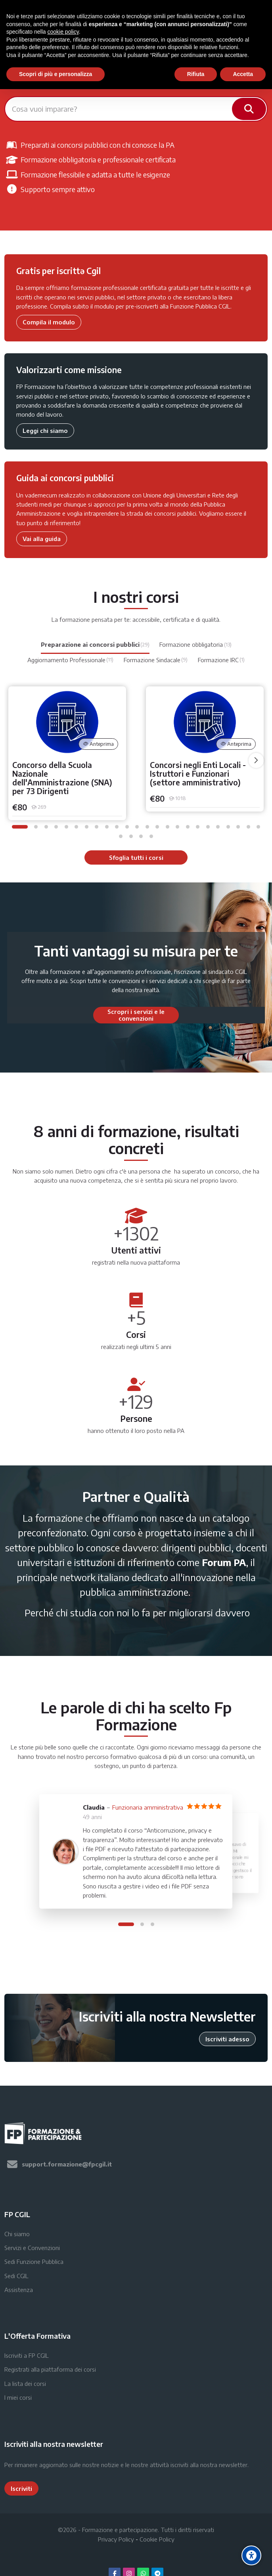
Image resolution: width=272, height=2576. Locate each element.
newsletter (233, 2464)
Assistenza (18, 2289)
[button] (20, 827)
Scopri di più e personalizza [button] (55, 74)
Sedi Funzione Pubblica (33, 2261)
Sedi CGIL (16, 2275)
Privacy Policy (116, 2539)
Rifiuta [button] (196, 74)
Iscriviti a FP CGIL (26, 2355)
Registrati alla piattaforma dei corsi (50, 2369)
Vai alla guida (42, 538)
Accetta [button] (243, 74)
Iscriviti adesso (227, 2039)
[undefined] (256, 760)
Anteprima (98, 744)
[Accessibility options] (251, 2555)
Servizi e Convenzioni (32, 2247)
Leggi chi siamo (45, 430)
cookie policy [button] (63, 32)
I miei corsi (18, 2397)
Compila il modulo (49, 322)
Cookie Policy (157, 2539)
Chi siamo (17, 2233)
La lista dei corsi (25, 2383)
